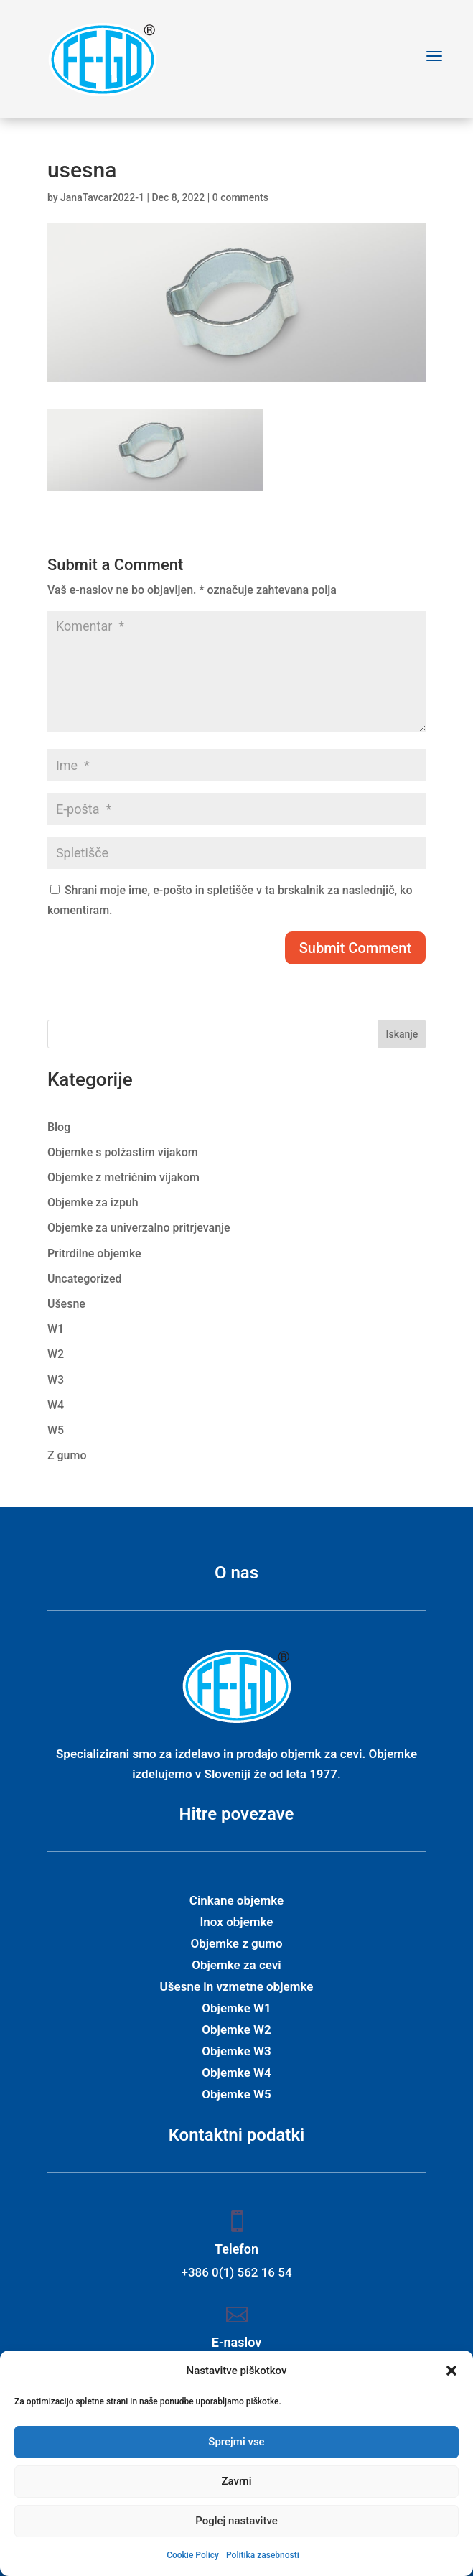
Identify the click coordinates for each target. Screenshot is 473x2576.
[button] (451, 2370)
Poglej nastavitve (236, 2520)
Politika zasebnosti (262, 2555)
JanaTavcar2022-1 (102, 197)
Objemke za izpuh (93, 1202)
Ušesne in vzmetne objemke (237, 1987)
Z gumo (67, 1455)
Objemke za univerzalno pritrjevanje (138, 1227)
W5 (55, 1430)
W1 (55, 1329)
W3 (55, 1380)
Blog (58, 1127)
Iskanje (401, 1034)
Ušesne (66, 1304)
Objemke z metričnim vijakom (123, 1177)
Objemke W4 (236, 2074)
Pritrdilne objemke (94, 1253)
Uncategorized (84, 1278)
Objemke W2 (236, 2030)
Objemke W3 (236, 2052)
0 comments (240, 197)
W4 (55, 1405)
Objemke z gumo (236, 1944)
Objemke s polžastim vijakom (122, 1152)
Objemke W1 (236, 2009)
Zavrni (237, 2481)
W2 (55, 1354)
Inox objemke (236, 1923)
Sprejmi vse (236, 2441)
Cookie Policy (193, 2555)
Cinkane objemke (236, 1901)
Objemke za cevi (236, 1966)
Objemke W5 (236, 2095)
